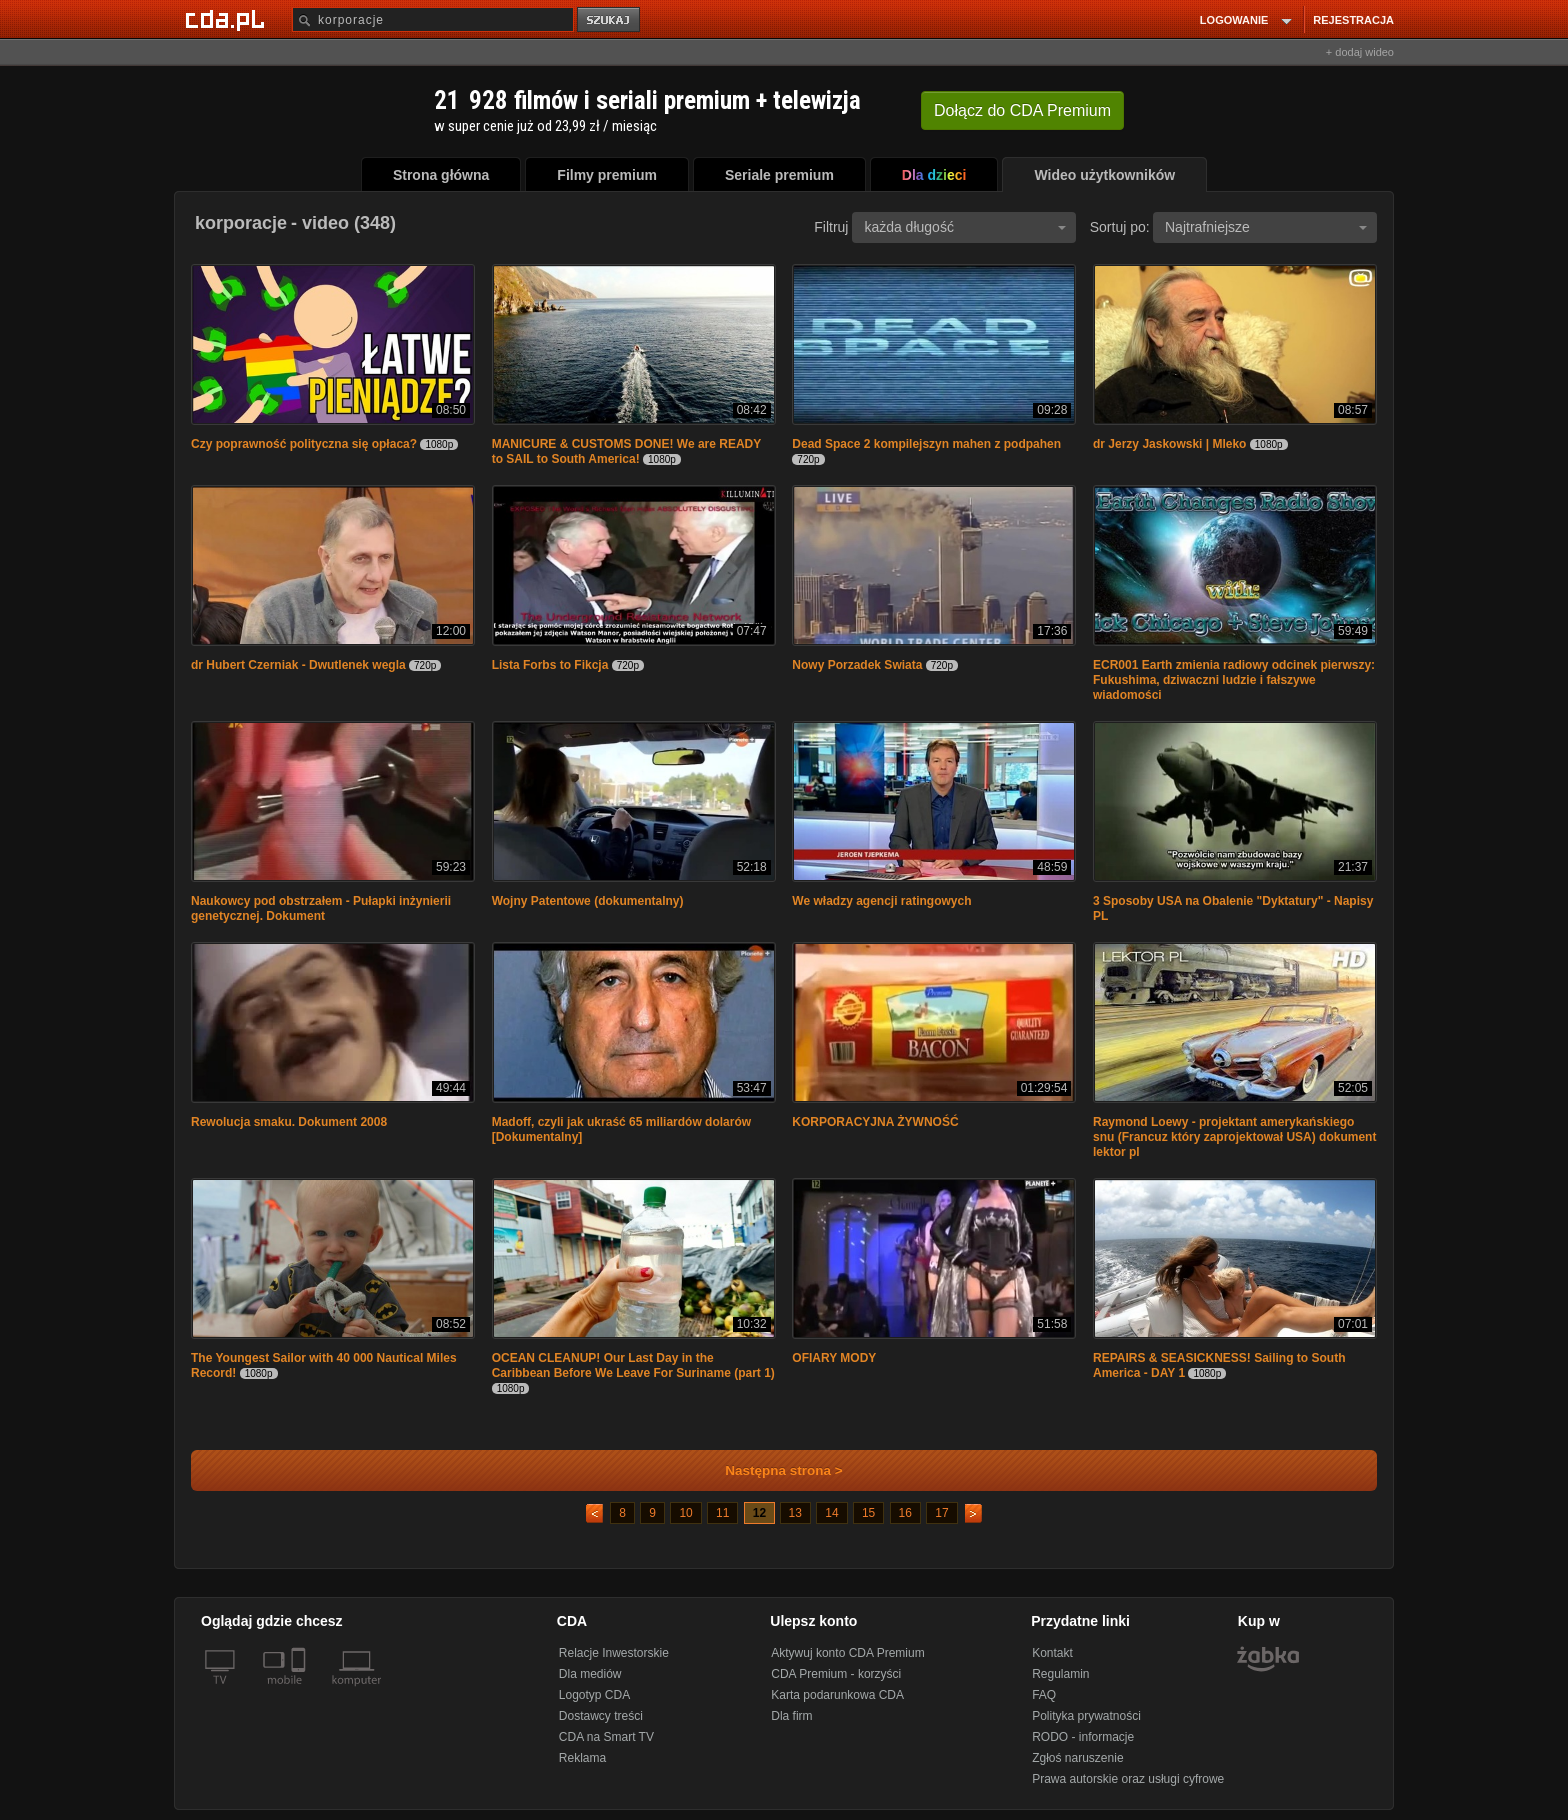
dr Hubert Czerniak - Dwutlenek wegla (298, 665)
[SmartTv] (300, 1692)
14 (831, 1513)
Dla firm (791, 1716)
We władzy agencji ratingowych (881, 901)
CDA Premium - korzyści (836, 1674)
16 (905, 1513)
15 (868, 1513)
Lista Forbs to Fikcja (550, 665)
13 (795, 1513)
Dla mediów (590, 1674)
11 (722, 1513)
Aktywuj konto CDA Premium (847, 1653)
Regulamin (1060, 1674)
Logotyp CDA (594, 1695)
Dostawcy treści (601, 1716)
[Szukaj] (433, 19)
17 (941, 1513)
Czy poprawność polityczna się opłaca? (304, 444)
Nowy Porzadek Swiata (857, 665)
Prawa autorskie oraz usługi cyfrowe (1128, 1779)
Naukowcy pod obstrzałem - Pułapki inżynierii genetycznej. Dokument (321, 908)
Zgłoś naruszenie (1077, 1758)
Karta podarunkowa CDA (837, 1695)
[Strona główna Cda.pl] (228, 19)
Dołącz (1022, 110)
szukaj (610, 20)
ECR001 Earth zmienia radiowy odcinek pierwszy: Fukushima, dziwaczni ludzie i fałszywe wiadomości (1234, 680)
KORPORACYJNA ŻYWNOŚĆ (875, 1122)
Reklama (582, 1758)
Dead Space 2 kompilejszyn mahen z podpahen (926, 444)
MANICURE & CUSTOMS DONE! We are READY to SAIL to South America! (626, 451)
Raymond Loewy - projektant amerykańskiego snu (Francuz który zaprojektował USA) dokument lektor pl (1234, 1137)
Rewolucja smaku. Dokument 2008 (289, 1122)
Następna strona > (770, 1470)
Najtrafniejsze (1266, 227)
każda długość (965, 227)
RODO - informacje (1083, 1737)
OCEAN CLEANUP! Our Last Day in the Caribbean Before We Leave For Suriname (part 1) (633, 1365)
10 (685, 1513)
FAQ (1044, 1695)
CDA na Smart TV (606, 1737)
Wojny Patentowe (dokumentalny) (588, 901)
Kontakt (1052, 1653)
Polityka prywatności (1086, 1716)
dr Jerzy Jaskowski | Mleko (1169, 444)
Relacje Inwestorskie (614, 1653)
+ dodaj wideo (1360, 52)
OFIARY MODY (834, 1358)
